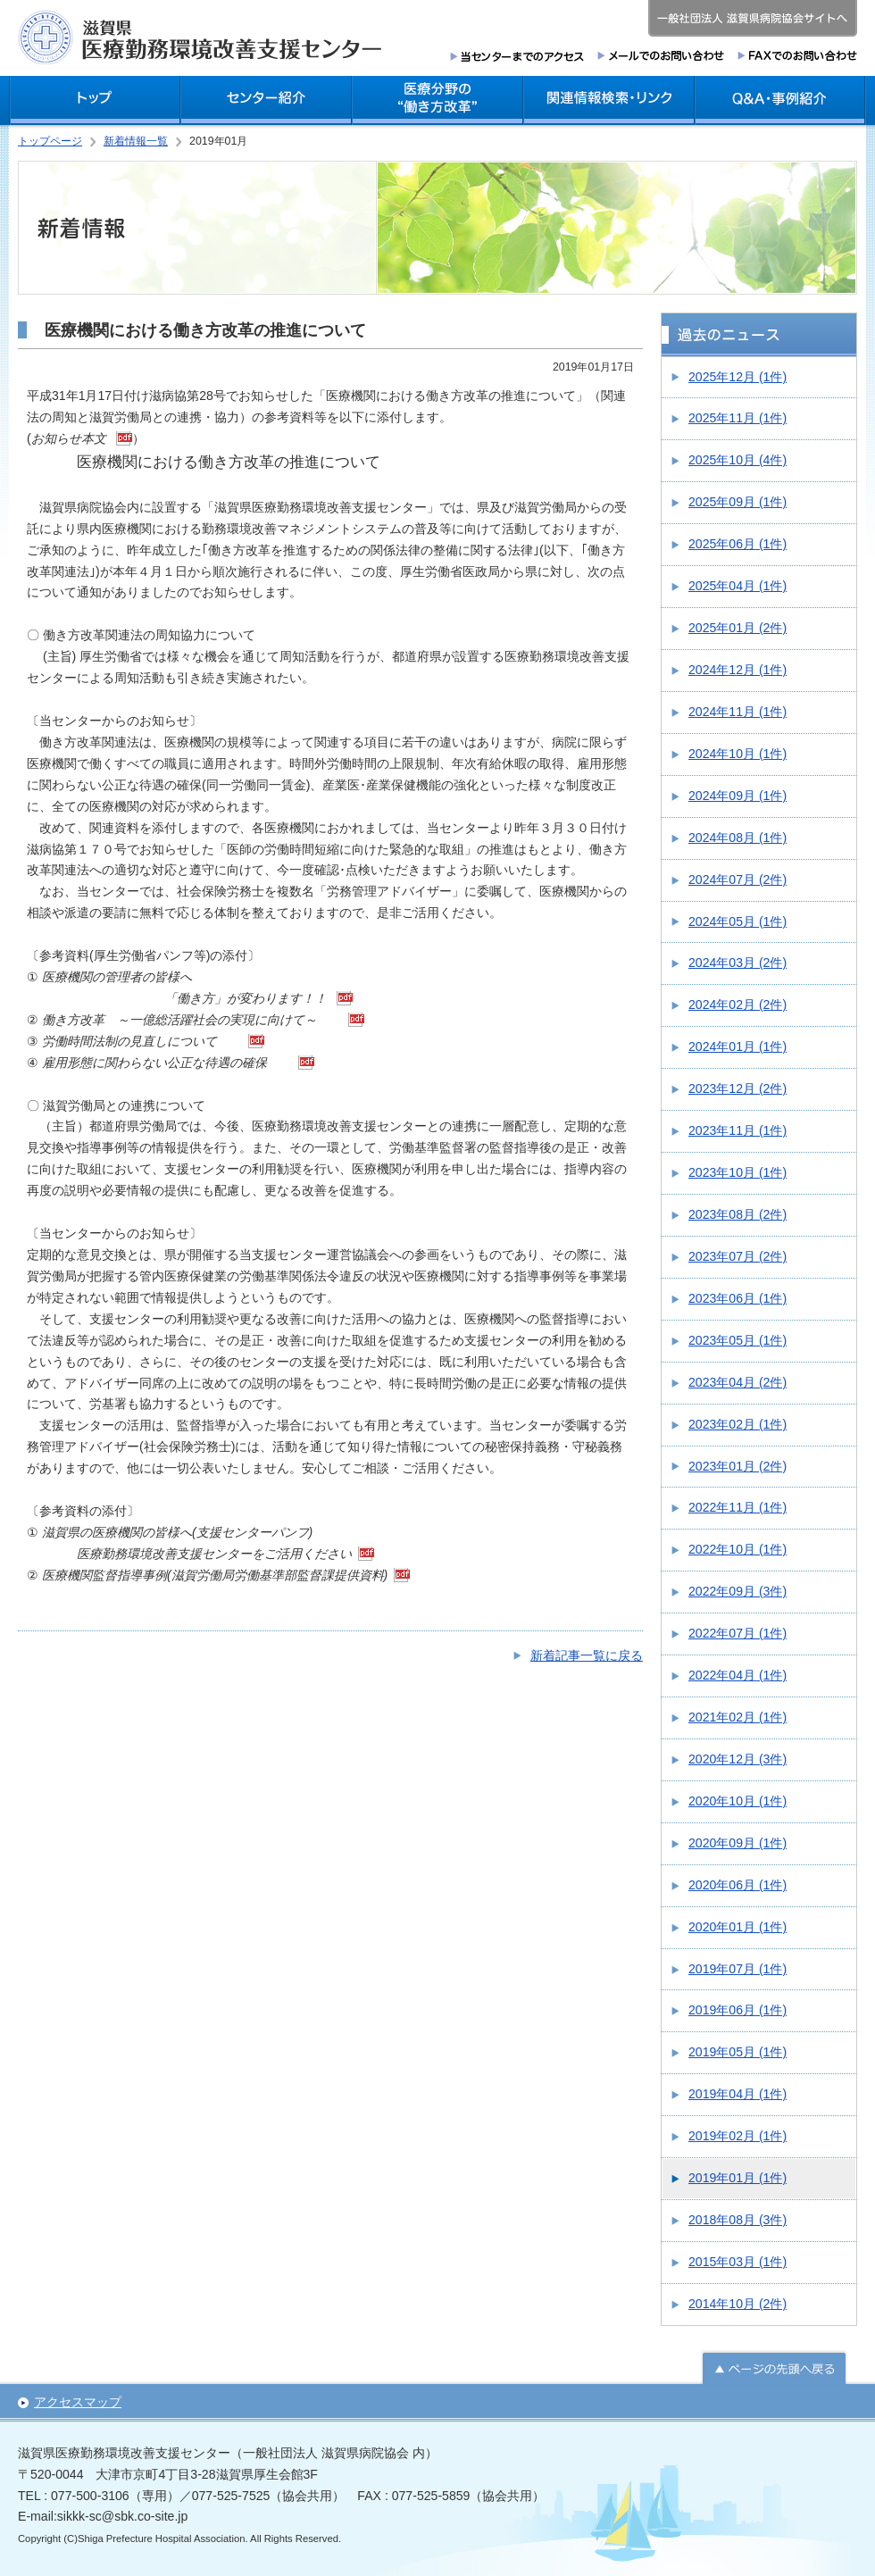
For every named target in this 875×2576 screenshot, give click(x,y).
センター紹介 (266, 100)
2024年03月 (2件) (737, 962)
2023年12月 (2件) (737, 1088)
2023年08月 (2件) (737, 1214)
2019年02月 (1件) (737, 2136)
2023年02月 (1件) (737, 1424)
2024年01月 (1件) (737, 1046)
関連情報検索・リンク (609, 100)
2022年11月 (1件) (737, 1507)
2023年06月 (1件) (737, 1298)
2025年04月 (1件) (737, 586)
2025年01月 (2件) (737, 628)
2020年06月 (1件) (737, 1885)
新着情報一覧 (136, 141)
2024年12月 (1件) (737, 670)
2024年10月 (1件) (737, 753)
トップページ (50, 141)
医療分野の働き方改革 (437, 100)
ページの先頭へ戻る (774, 2366)
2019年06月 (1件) (737, 2010)
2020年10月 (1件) (737, 1801)
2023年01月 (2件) (737, 1466)
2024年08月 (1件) (737, 837)
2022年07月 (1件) (737, 1633)
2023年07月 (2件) (737, 1256)
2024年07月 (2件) (737, 879)
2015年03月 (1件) (737, 2262)
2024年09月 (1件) (737, 795)
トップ (94, 100)
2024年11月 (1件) (737, 711)
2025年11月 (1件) (737, 418)
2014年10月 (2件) (737, 2304)
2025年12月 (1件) (737, 377)
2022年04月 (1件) (737, 1675)
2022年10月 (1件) (737, 1549)
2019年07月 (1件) (737, 1969)
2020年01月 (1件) (737, 1927)
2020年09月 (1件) (737, 1843)
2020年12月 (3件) (737, 1759)
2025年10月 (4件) (737, 460)
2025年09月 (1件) (737, 502)
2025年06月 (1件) (737, 544)
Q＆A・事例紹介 (780, 100)
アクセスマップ (77, 2402)
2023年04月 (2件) (737, 1382)
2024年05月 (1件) (737, 921)
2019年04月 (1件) (737, 2094)
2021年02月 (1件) (737, 1717)
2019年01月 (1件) (737, 2178)
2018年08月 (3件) (737, 2220)
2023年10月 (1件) (737, 1172)
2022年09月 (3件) (737, 1591)
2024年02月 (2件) (737, 1004)
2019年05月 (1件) (737, 2052)
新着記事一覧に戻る (586, 1655)
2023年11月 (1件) (737, 1130)
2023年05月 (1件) (737, 1340)
